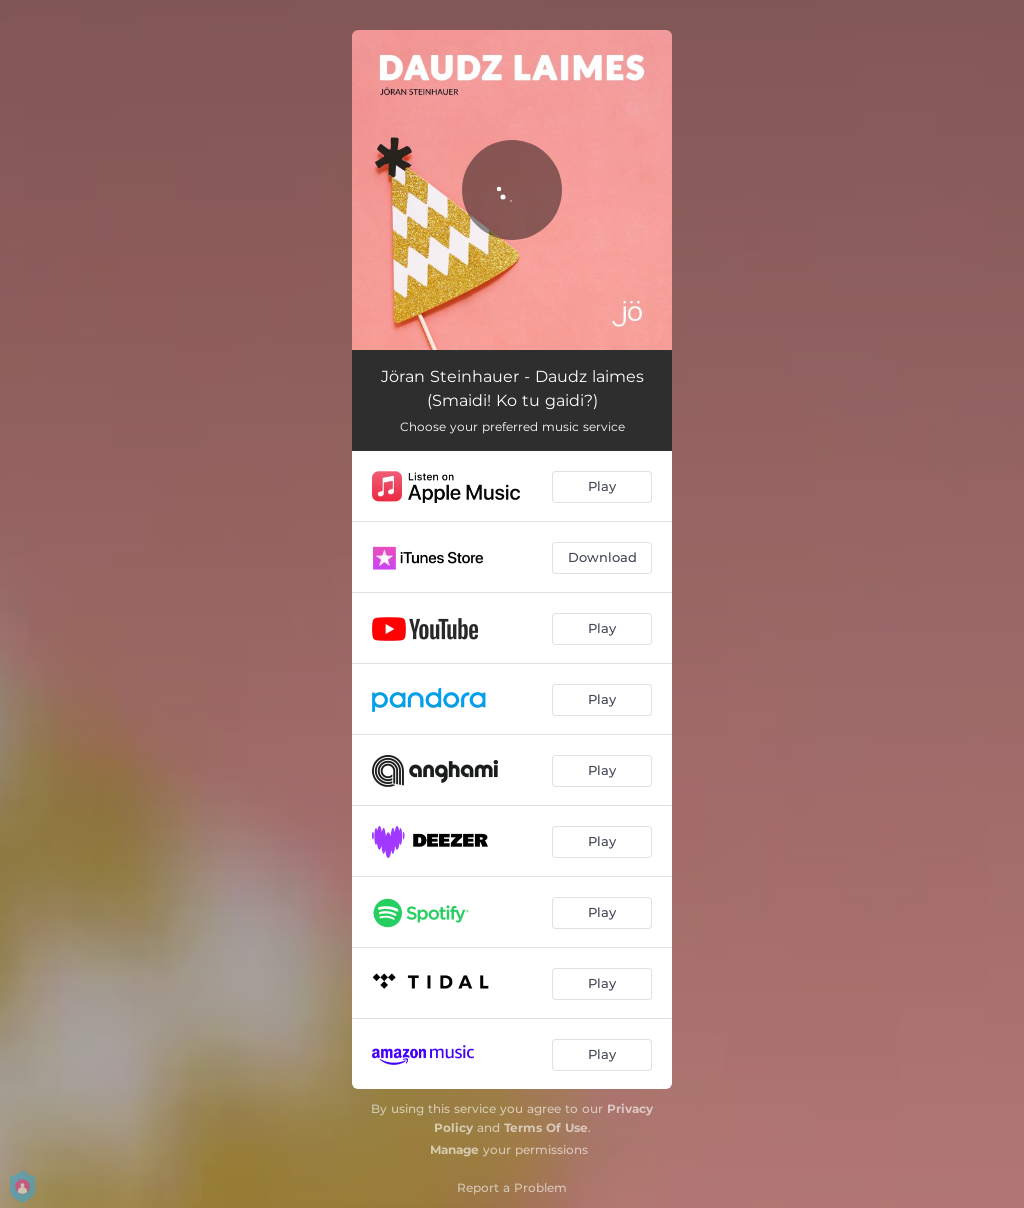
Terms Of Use (546, 1127)
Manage (454, 1149)
